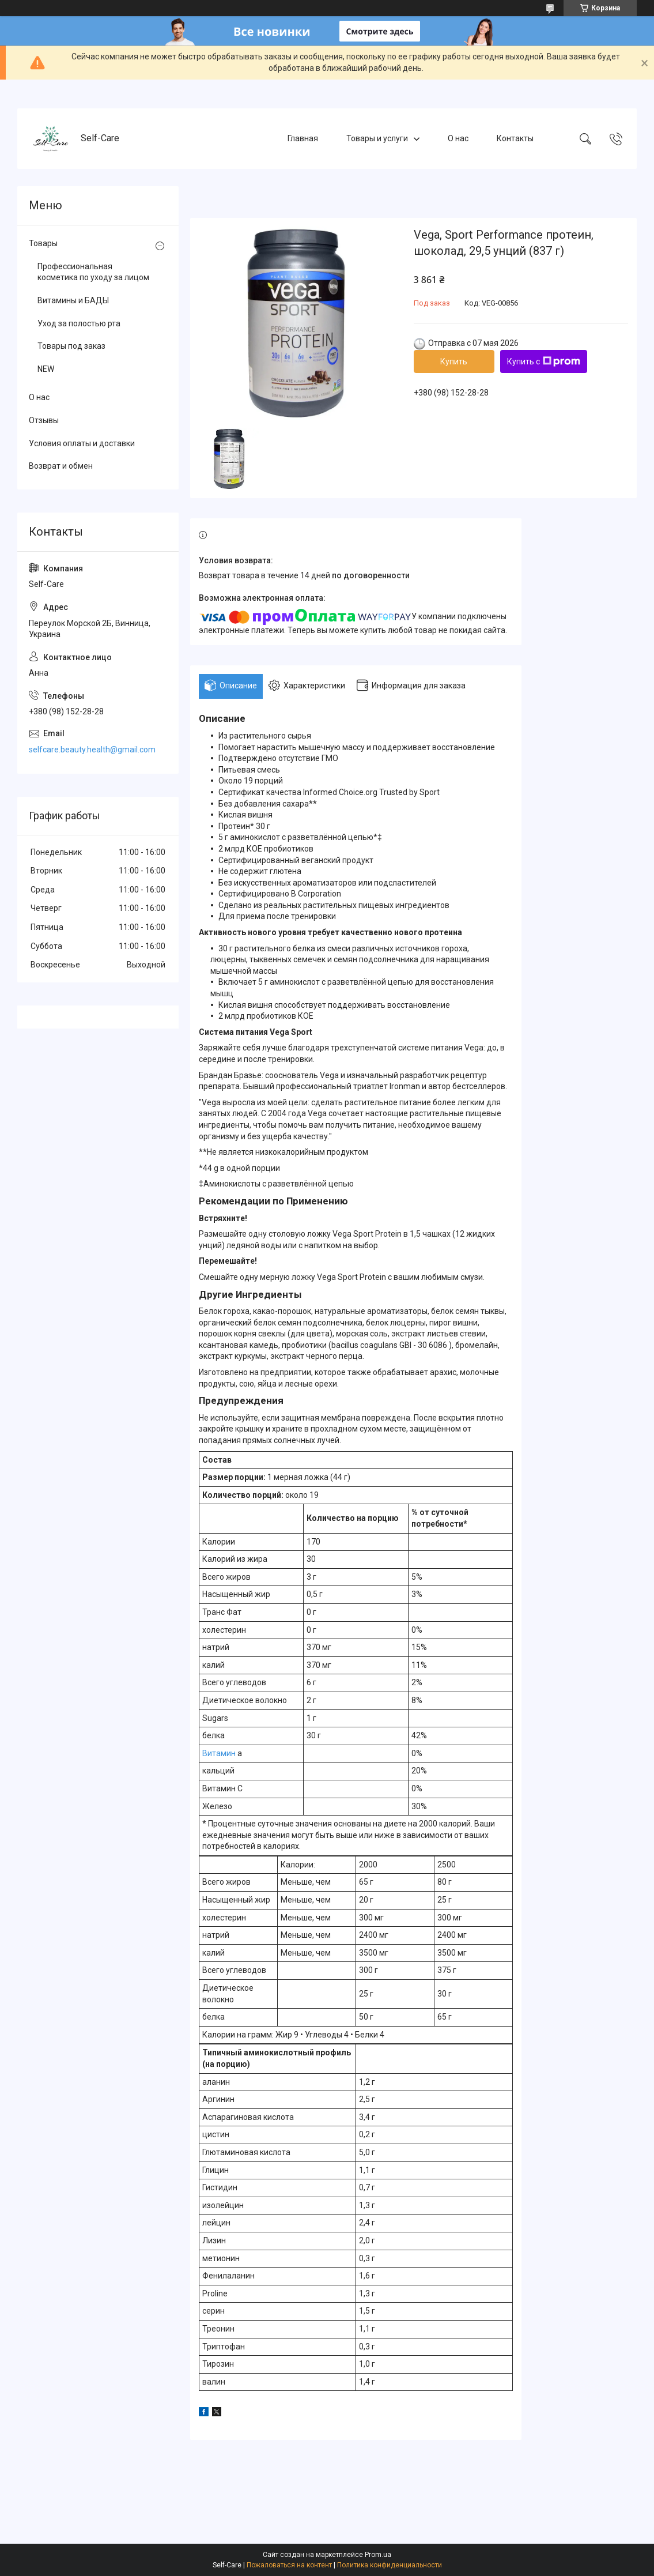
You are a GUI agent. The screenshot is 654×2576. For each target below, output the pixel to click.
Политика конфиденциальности (389, 2565)
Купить (453, 361)
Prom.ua (378, 2555)
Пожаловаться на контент (289, 2565)
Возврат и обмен (61, 465)
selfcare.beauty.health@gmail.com (92, 749)
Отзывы (44, 420)
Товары (43, 243)
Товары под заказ (71, 346)
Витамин (219, 1753)
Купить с (543, 361)
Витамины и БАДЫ (73, 300)
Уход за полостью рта (78, 323)
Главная (303, 138)
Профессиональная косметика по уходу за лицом (93, 272)
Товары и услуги (377, 138)
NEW (45, 369)
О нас (458, 138)
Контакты (515, 138)
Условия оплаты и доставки (82, 443)
